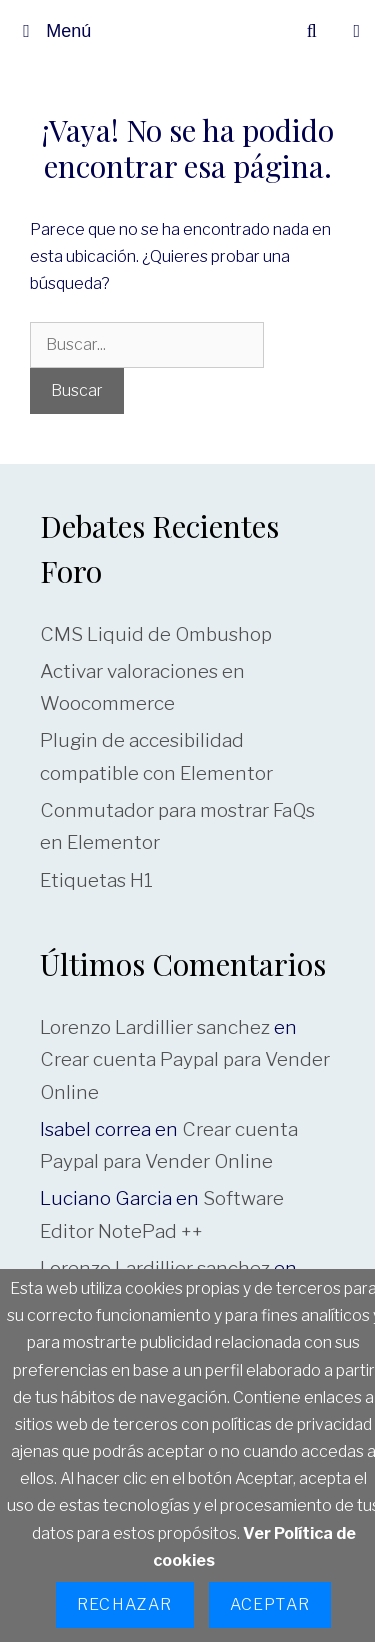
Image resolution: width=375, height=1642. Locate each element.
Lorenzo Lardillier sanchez (155, 1027)
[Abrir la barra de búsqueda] (311, 31)
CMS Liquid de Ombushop (156, 634)
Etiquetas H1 (96, 880)
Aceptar (270, 1604)
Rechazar (125, 1604)
